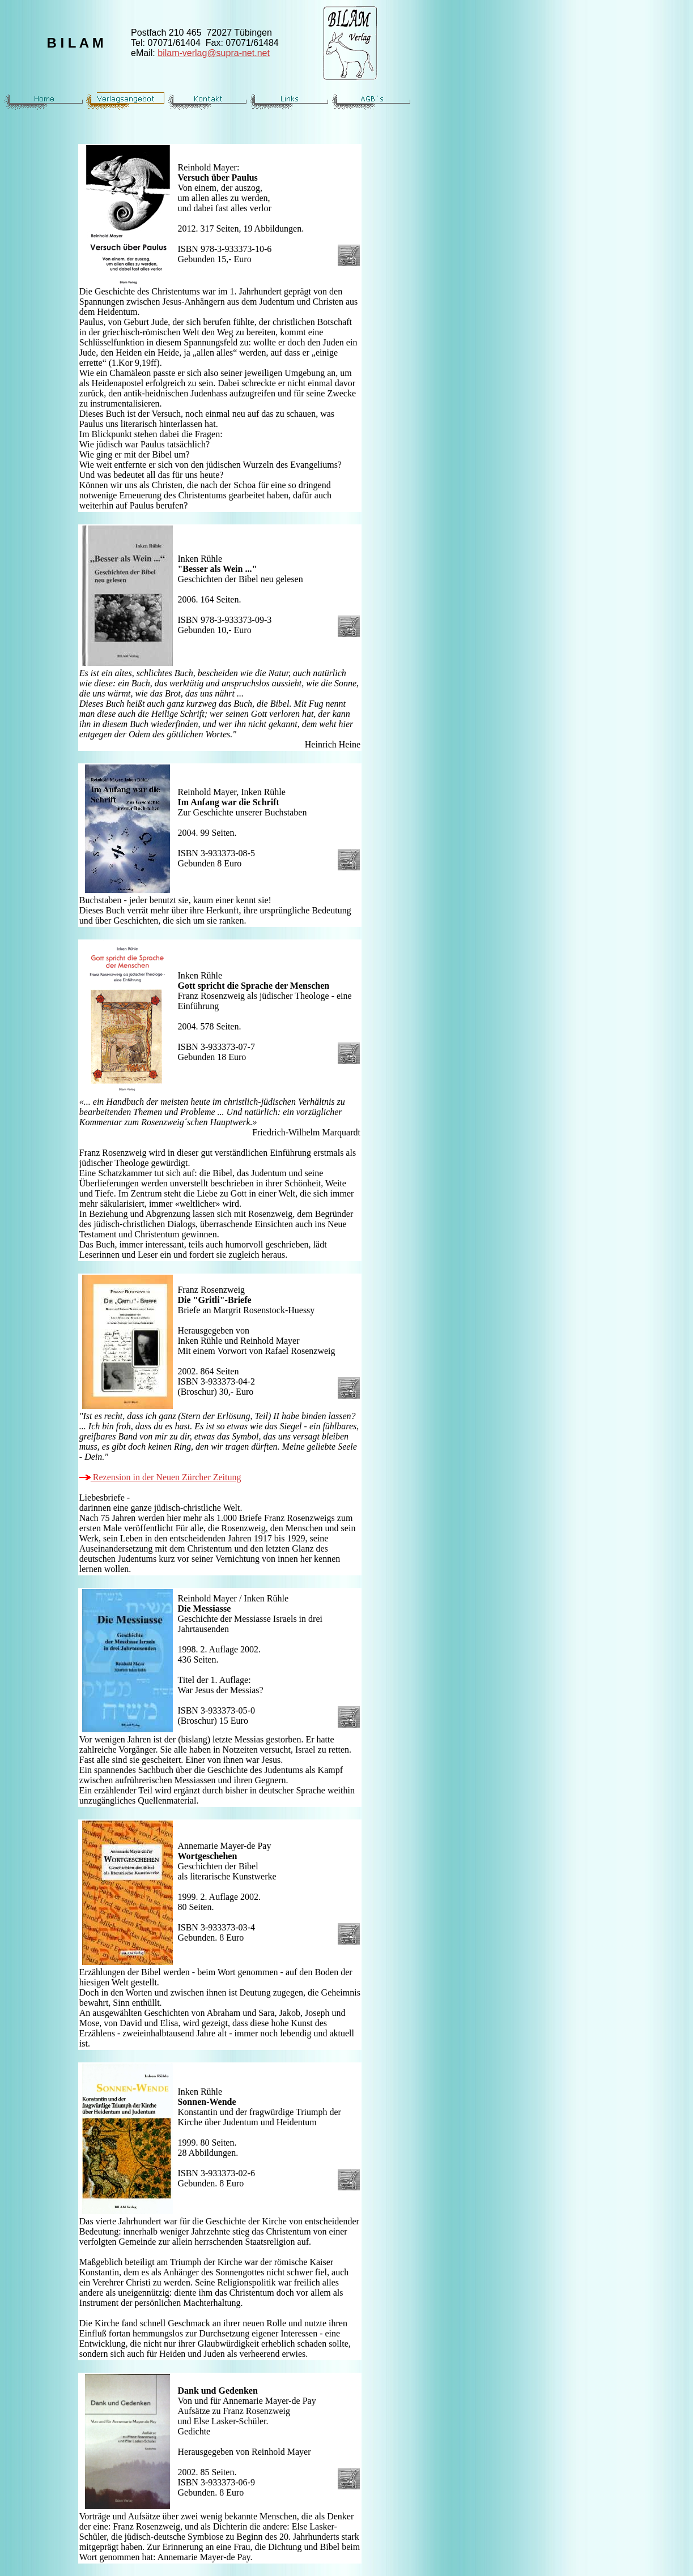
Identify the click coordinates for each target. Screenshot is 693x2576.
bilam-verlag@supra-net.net (214, 53)
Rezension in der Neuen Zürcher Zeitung (160, 1477)
